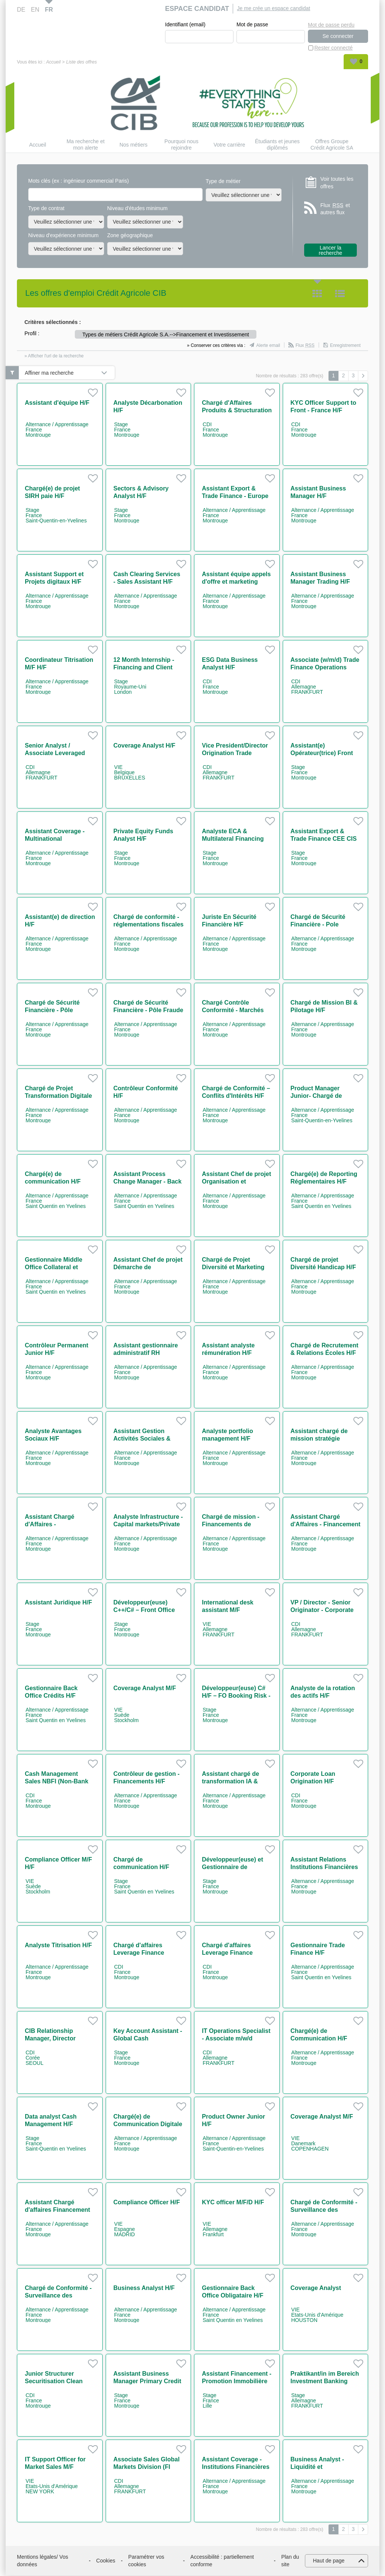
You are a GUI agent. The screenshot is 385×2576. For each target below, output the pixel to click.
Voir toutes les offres (336, 183)
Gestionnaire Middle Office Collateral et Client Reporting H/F (54, 1267)
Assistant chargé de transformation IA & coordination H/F (230, 1781)
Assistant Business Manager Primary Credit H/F (148, 2381)
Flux (305, 345)
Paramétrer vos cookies (146, 2561)
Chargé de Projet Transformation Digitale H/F (58, 1096)
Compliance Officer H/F (147, 2202)
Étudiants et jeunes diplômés (277, 145)
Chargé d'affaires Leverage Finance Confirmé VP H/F (139, 1953)
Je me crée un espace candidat (273, 8)
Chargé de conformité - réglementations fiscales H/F (149, 924)
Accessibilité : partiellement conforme (222, 2561)
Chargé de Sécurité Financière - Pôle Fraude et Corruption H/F (148, 1010)
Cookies (105, 2561)
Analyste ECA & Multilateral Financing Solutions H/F (233, 839)
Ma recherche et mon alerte (86, 145)
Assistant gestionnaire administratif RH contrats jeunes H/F (146, 1353)
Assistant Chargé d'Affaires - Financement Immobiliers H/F (326, 1524)
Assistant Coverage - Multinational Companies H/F (55, 839)
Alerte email (268, 345)
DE (21, 9)
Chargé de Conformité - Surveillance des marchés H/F (324, 2210)
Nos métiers (134, 145)
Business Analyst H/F (144, 2288)
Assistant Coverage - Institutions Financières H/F (236, 2467)
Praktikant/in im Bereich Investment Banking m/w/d (325, 2381)
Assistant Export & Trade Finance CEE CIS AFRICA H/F (324, 839)
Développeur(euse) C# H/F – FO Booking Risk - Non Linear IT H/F (236, 1696)
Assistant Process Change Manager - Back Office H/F (148, 1182)
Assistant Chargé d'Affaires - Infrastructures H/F (52, 1524)
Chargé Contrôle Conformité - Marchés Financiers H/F (233, 1010)
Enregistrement (345, 345)
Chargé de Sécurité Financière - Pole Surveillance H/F (318, 924)
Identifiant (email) (185, 25)
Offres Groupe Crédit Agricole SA (332, 145)
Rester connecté (333, 48)
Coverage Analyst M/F (145, 1688)
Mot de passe (252, 25)
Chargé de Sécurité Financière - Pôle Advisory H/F (52, 1010)
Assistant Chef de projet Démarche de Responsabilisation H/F (148, 1267)
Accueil (53, 62)
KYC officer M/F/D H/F (233, 2202)
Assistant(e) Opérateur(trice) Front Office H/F (322, 753)
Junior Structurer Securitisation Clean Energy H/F (54, 2381)
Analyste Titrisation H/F (58, 1945)
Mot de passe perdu (331, 24)
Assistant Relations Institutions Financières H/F (324, 1867)
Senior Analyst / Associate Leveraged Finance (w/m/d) (55, 753)
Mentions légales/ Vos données (42, 2561)
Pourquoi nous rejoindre (181, 145)
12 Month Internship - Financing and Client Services (144, 667)
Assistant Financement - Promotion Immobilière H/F (236, 2381)
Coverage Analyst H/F (145, 746)
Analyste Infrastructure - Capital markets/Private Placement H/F (148, 1524)
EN (35, 9)
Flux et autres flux (335, 209)
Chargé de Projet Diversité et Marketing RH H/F (233, 1267)
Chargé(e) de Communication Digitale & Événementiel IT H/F (148, 2124)
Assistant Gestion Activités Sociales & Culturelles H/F (142, 1439)
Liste (340, 294)
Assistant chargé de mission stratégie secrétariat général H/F (323, 1439)
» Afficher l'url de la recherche (54, 356)
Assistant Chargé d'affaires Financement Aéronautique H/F (57, 2210)
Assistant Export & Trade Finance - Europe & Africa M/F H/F (235, 496)
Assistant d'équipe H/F (57, 403)
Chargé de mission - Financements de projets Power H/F (230, 1524)
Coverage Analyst (316, 2288)
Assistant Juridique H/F (58, 1603)
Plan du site (290, 2561)
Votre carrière (229, 145)
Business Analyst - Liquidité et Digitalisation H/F (317, 2467)
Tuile (317, 294)
